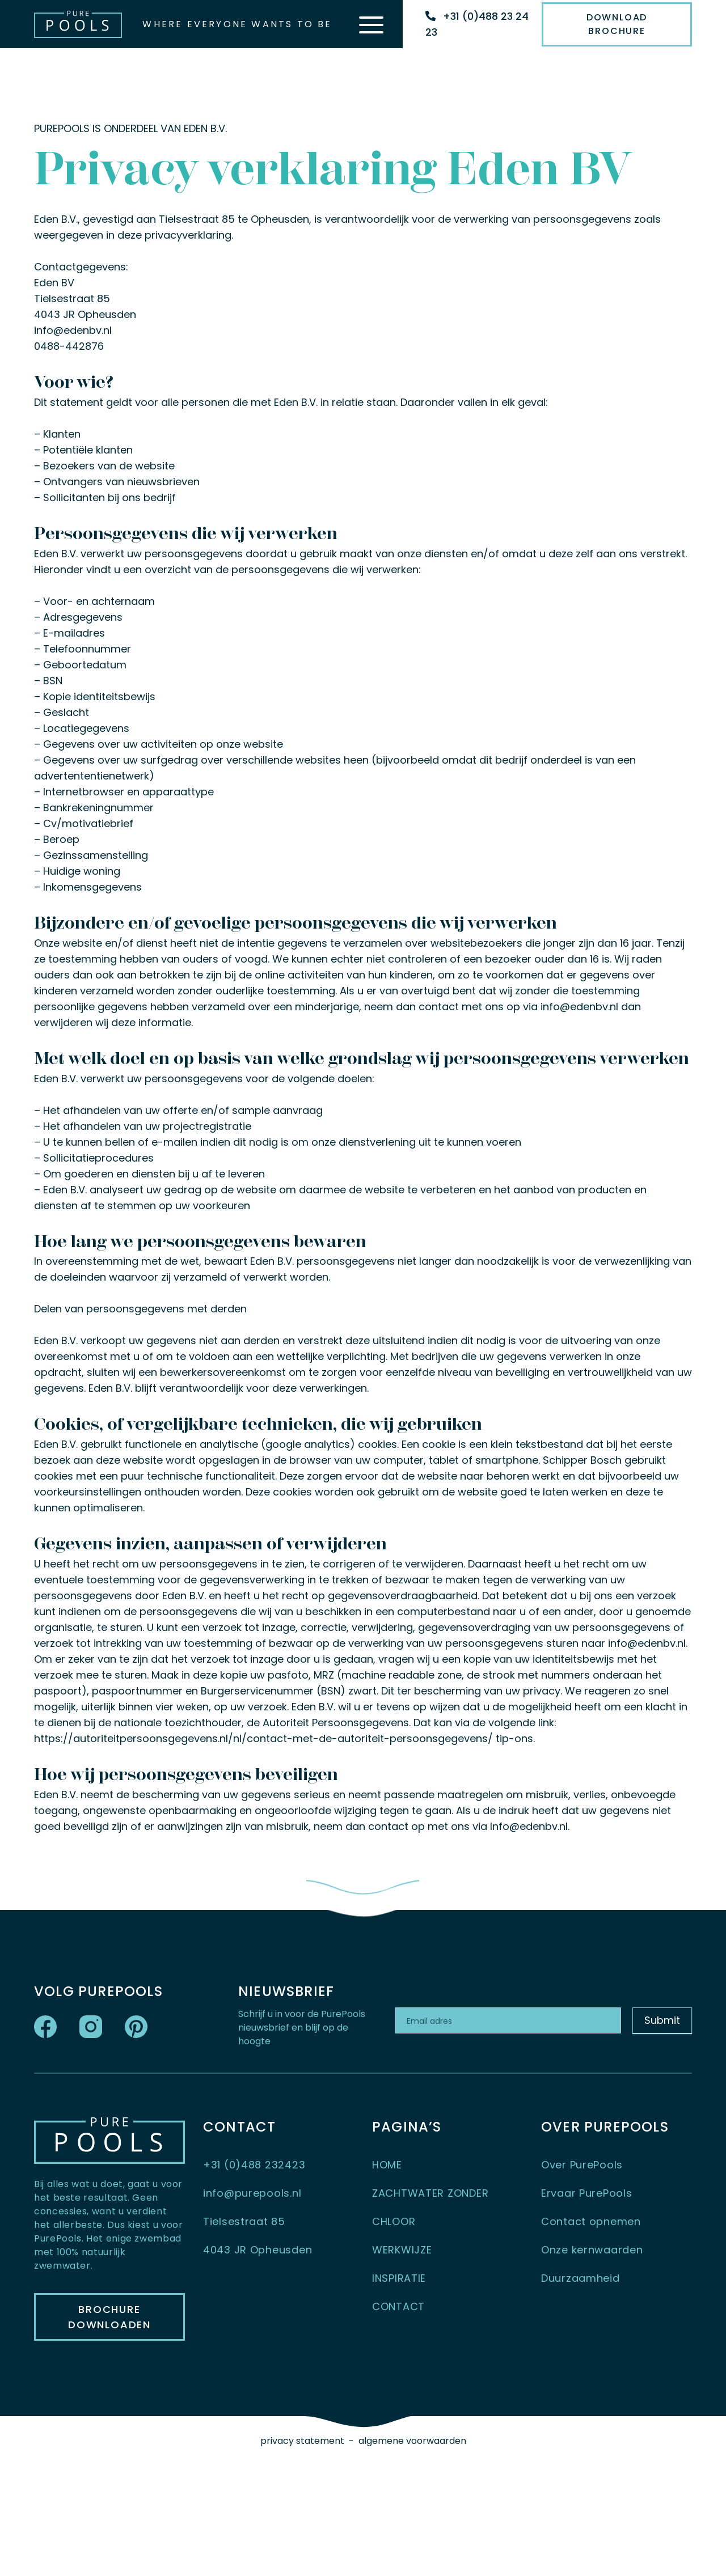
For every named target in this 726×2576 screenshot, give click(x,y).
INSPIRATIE (399, 2278)
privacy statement (302, 2440)
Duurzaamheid (580, 2278)
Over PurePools (582, 2165)
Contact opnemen (591, 2221)
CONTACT (398, 2306)
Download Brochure (616, 24)
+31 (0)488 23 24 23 (477, 24)
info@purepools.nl (252, 2193)
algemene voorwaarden (412, 2440)
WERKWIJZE (402, 2250)
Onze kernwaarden (592, 2250)
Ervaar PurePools (586, 2193)
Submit (662, 2020)
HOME (387, 2165)
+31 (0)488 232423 (254, 2165)
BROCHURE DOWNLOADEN (109, 2317)
